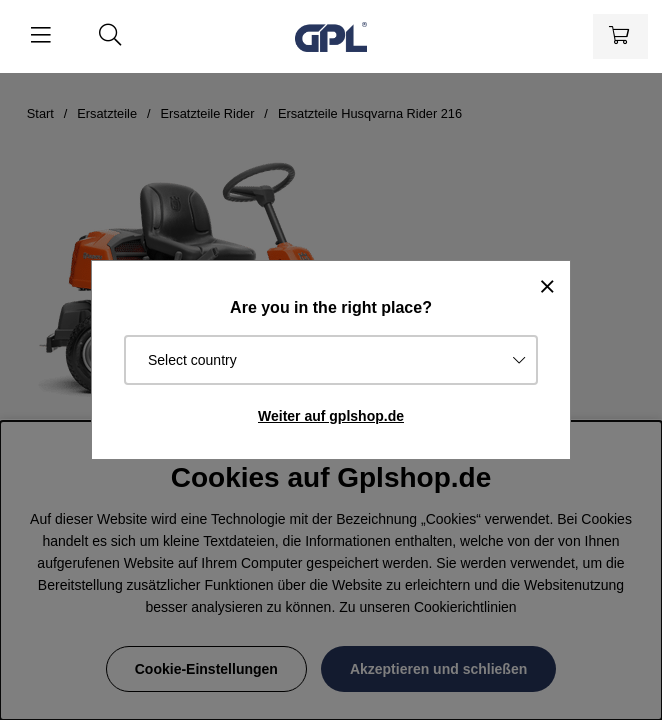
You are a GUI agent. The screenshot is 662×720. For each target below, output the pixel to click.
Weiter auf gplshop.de (331, 416)
